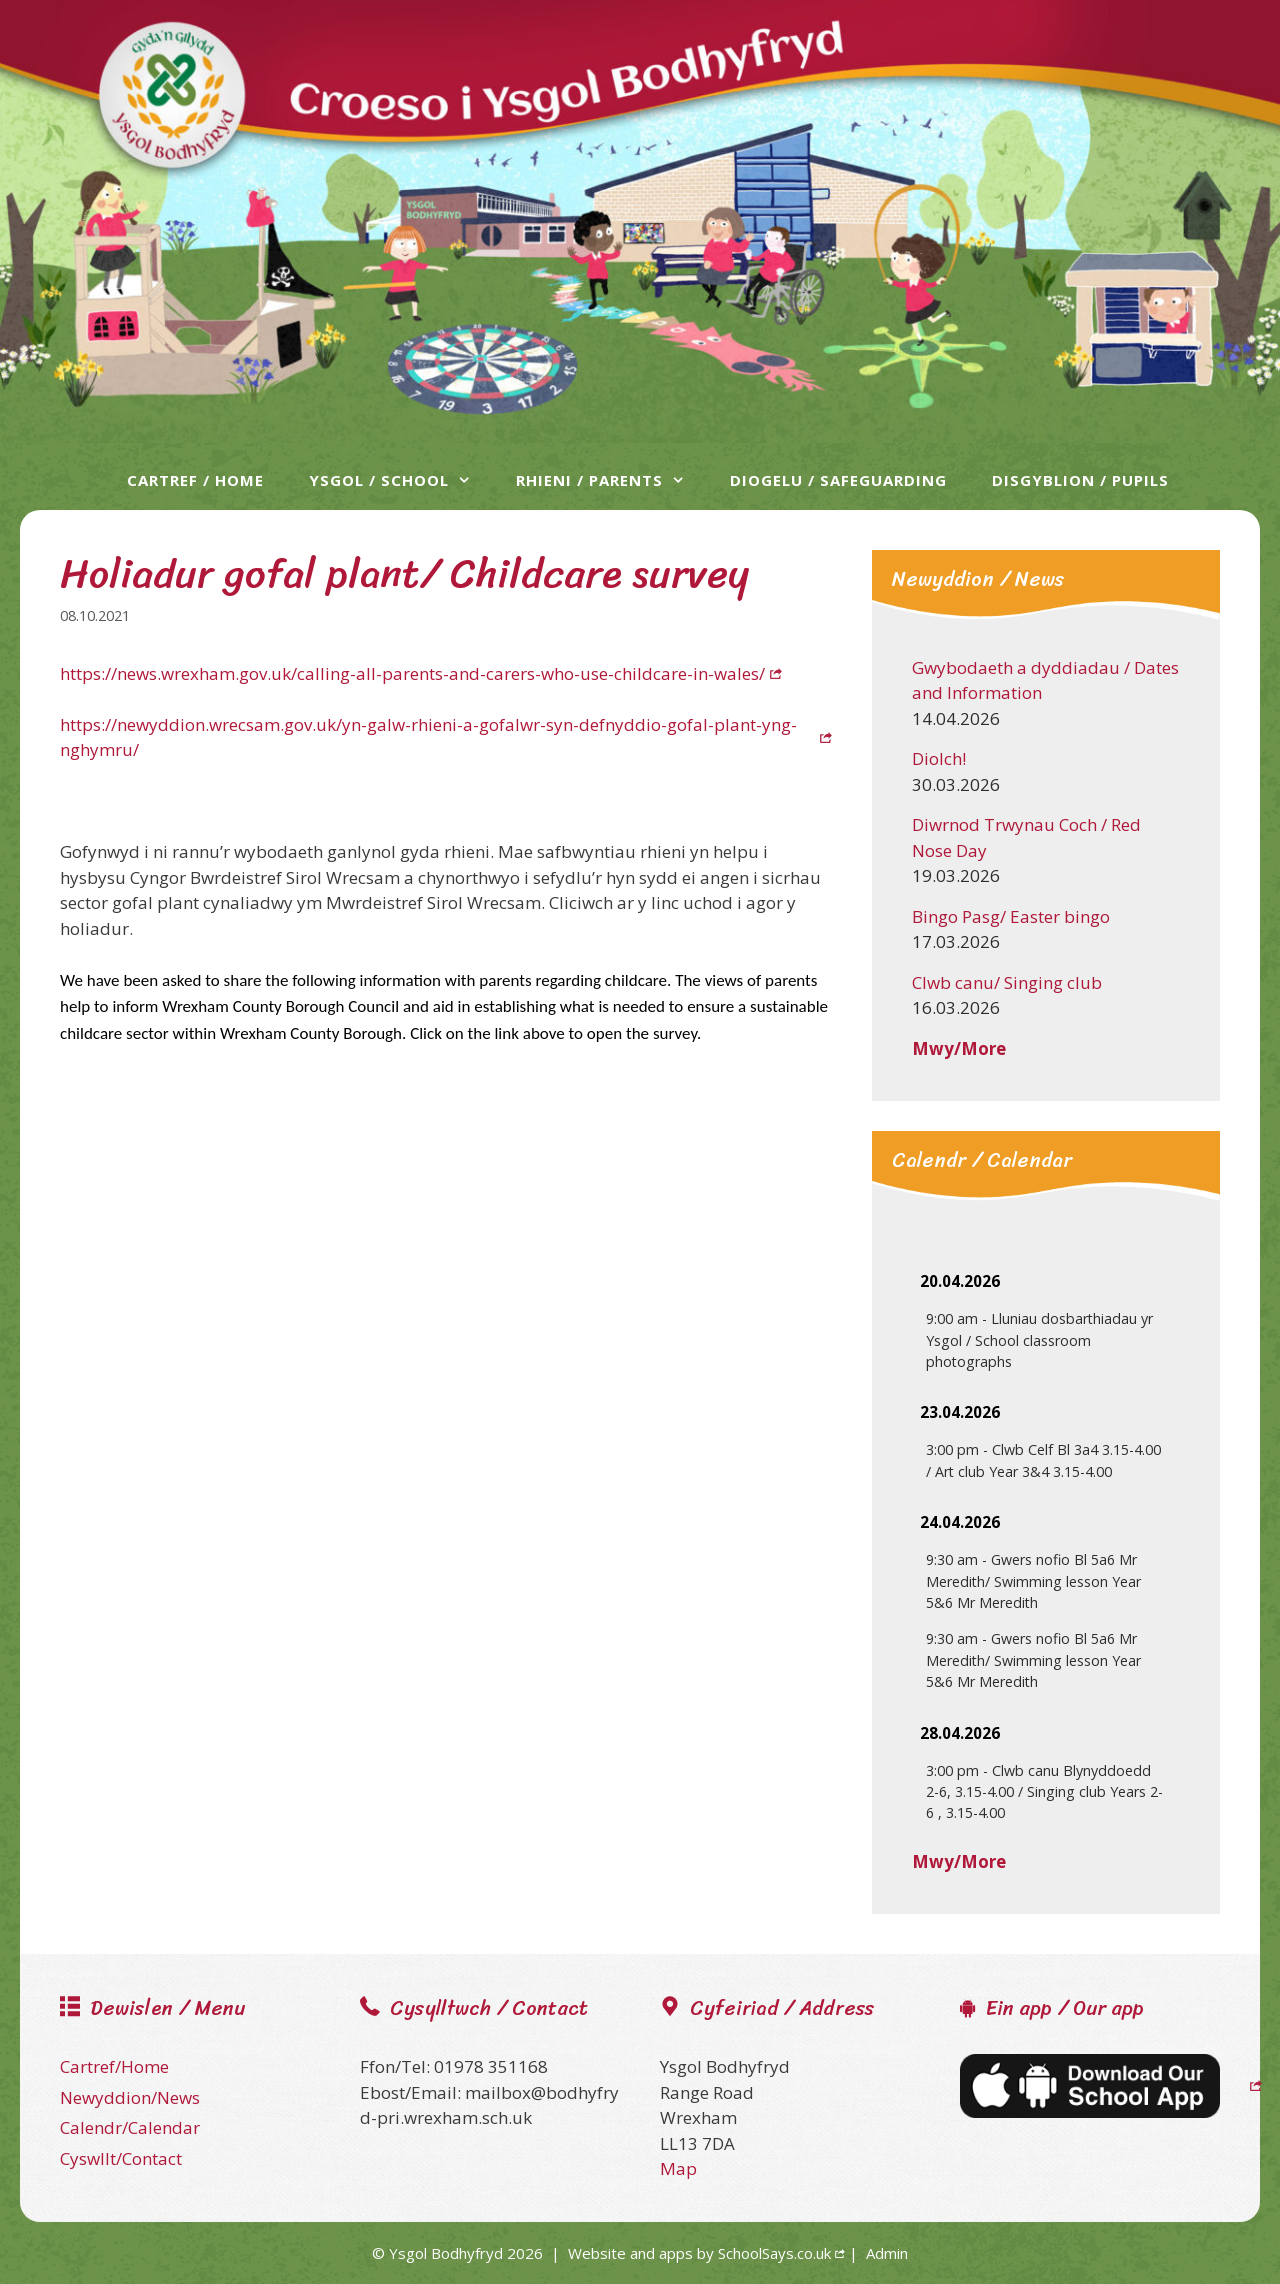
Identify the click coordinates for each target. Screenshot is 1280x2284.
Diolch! (939, 758)
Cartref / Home (195, 480)
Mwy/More (959, 1048)
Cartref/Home (114, 2066)
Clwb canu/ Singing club (1007, 982)
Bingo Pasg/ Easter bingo (1011, 916)
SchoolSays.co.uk (774, 2253)
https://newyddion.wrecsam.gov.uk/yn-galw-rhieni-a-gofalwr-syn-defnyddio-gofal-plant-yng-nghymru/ (428, 737)
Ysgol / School (400, 480)
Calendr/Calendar (130, 2127)
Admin (887, 2253)
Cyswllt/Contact (121, 2158)
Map (678, 2168)
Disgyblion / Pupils (1080, 480)
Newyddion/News (130, 2097)
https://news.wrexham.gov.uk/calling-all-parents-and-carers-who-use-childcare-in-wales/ (412, 673)
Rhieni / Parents (610, 480)
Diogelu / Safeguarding (838, 480)
